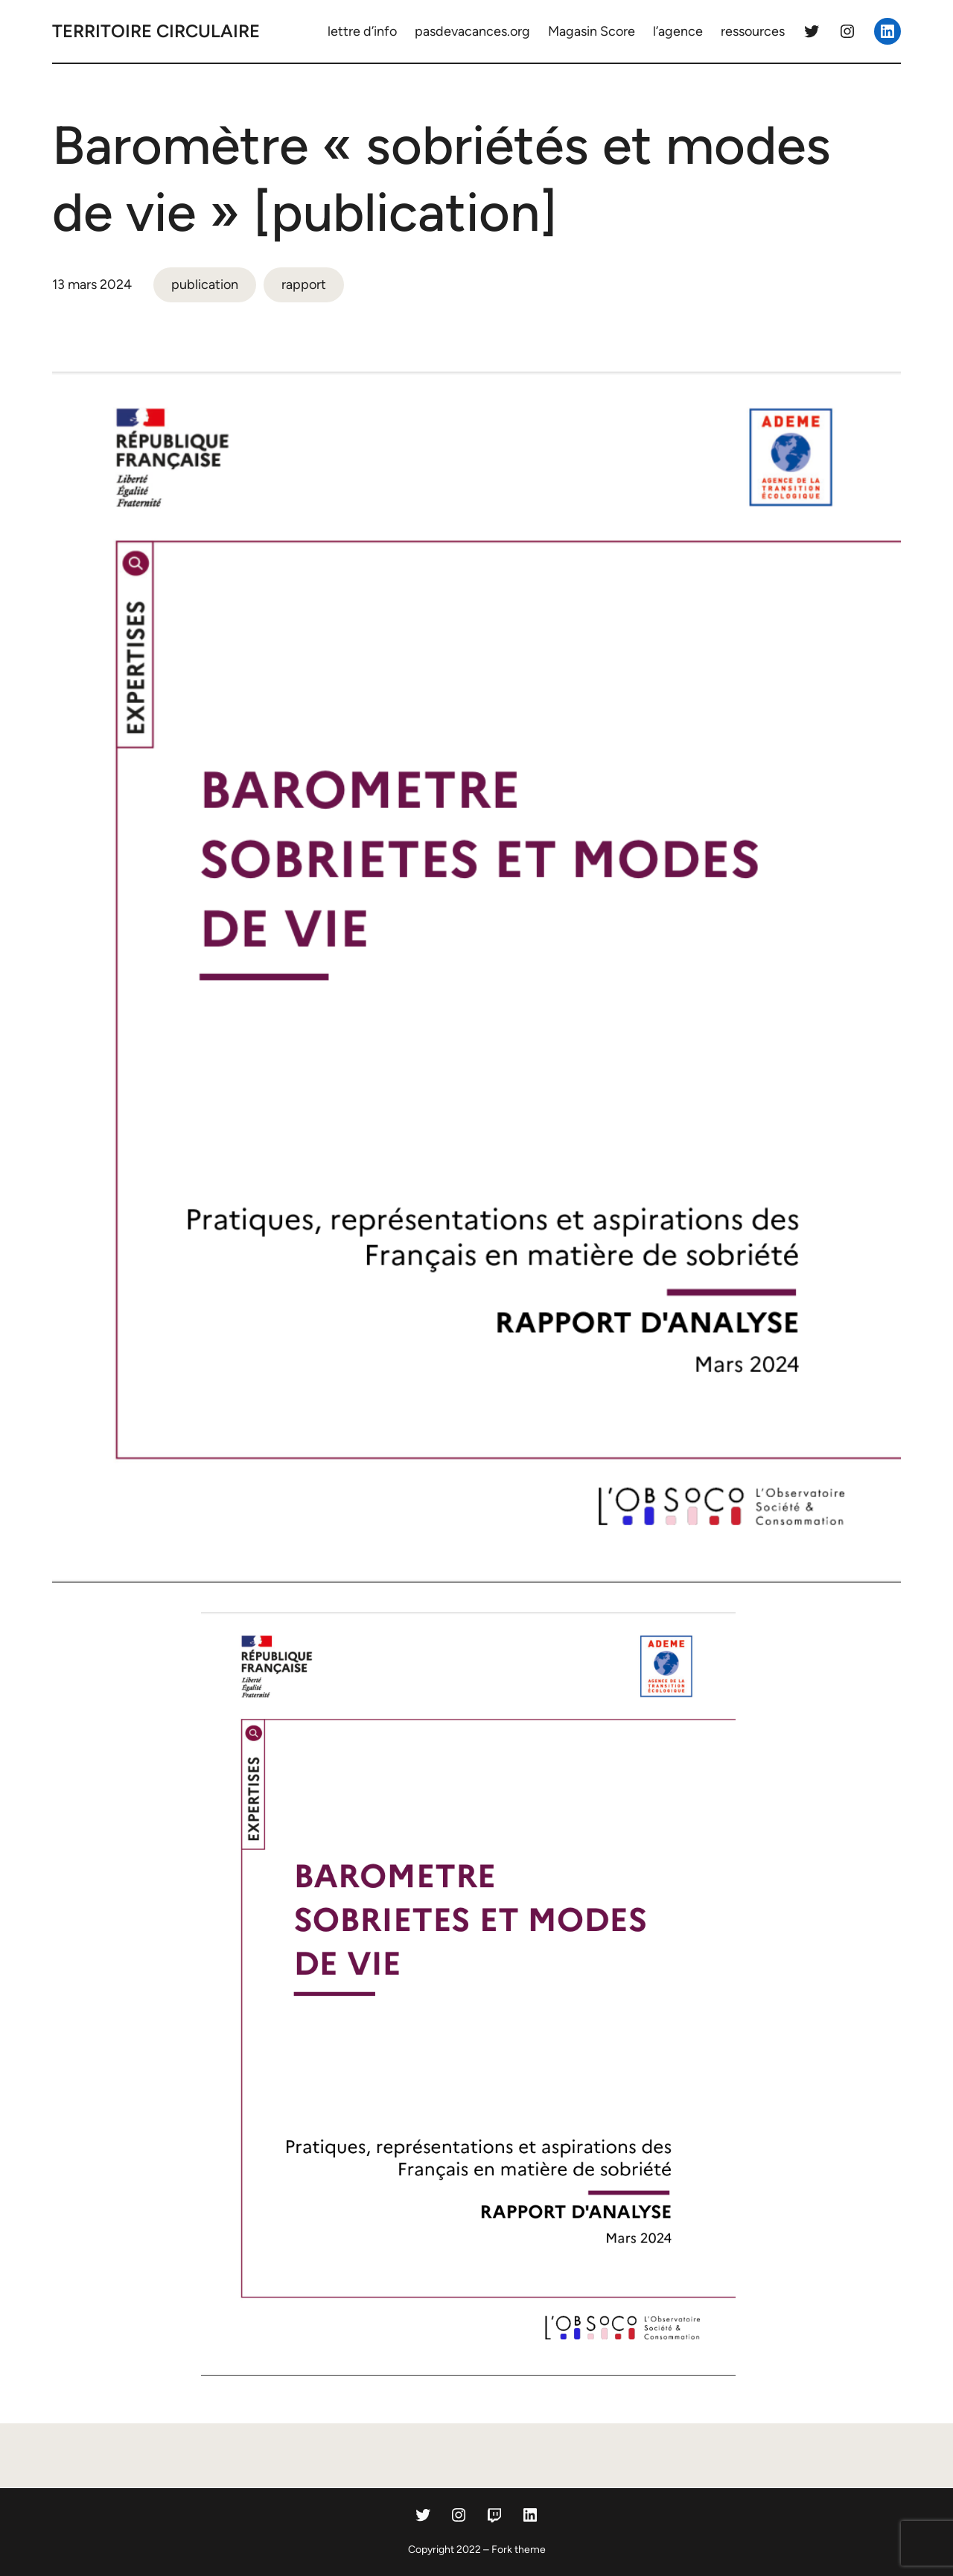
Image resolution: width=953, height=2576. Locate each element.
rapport (303, 284)
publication (204, 284)
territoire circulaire (156, 31)
